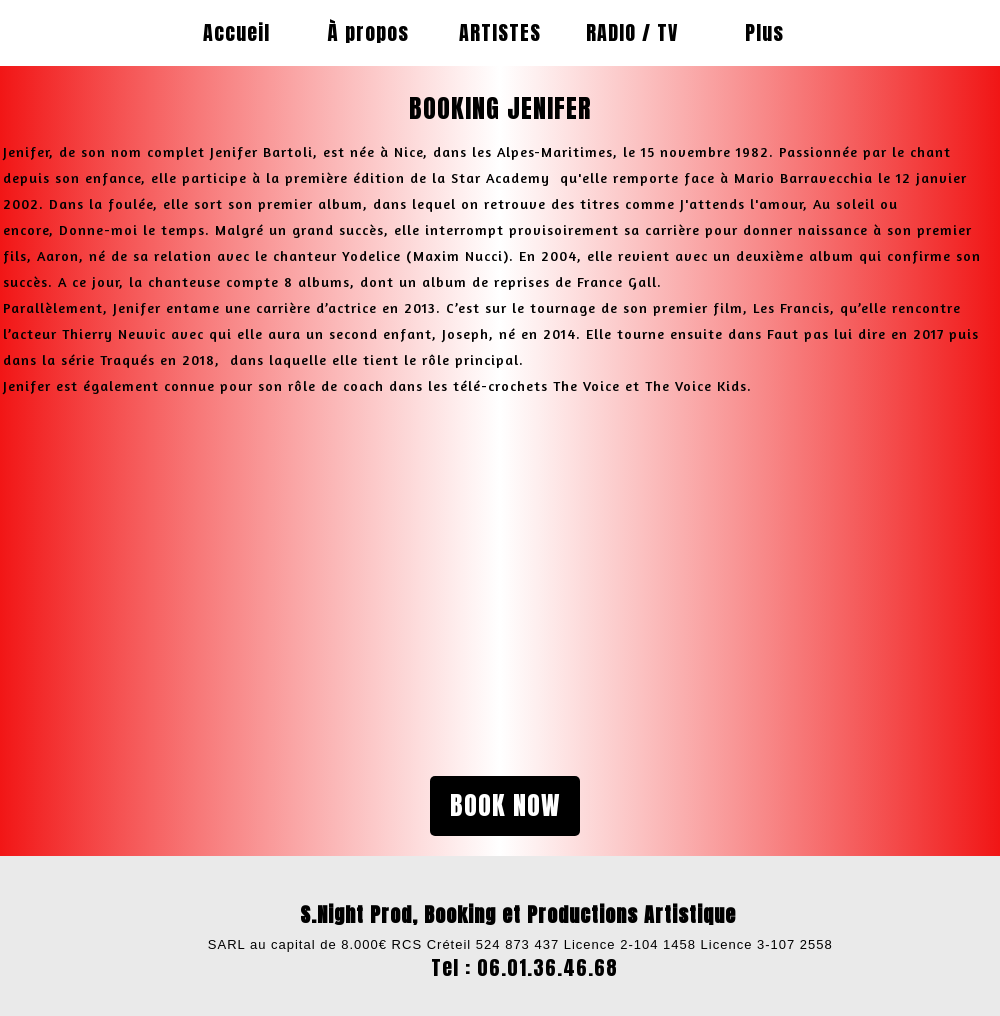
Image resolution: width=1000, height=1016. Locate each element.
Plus (764, 32)
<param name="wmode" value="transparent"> (235, 571)
